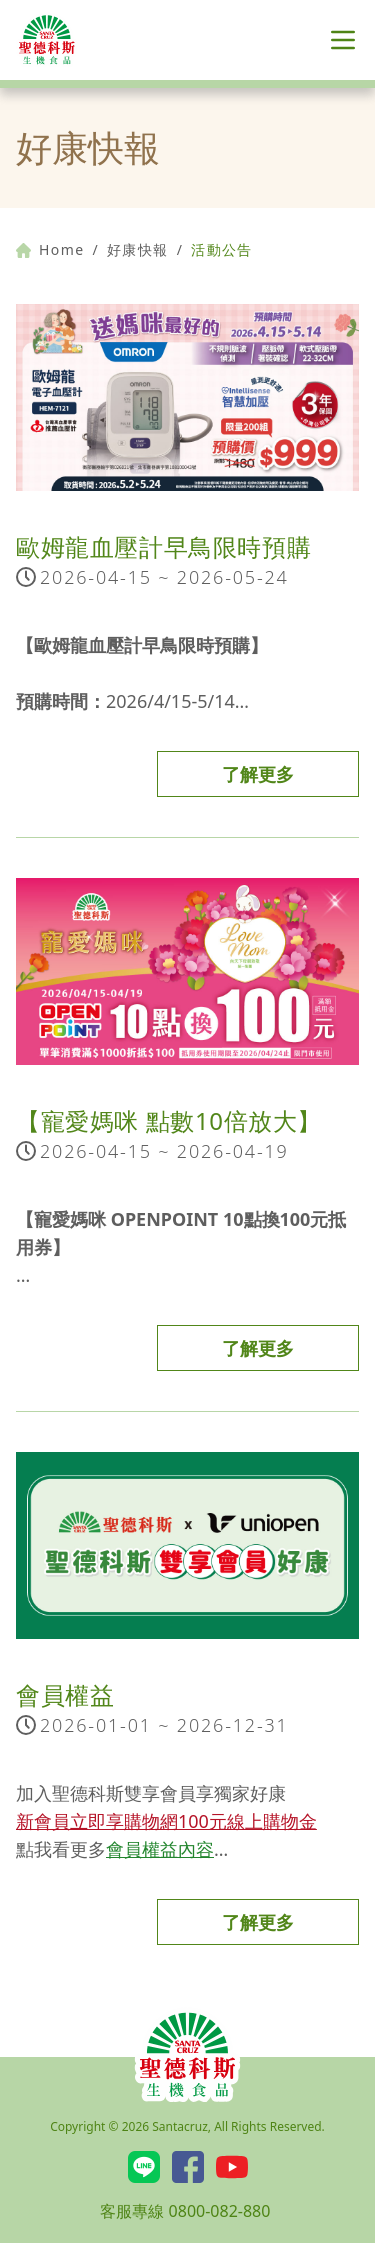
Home (50, 249)
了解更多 (258, 774)
